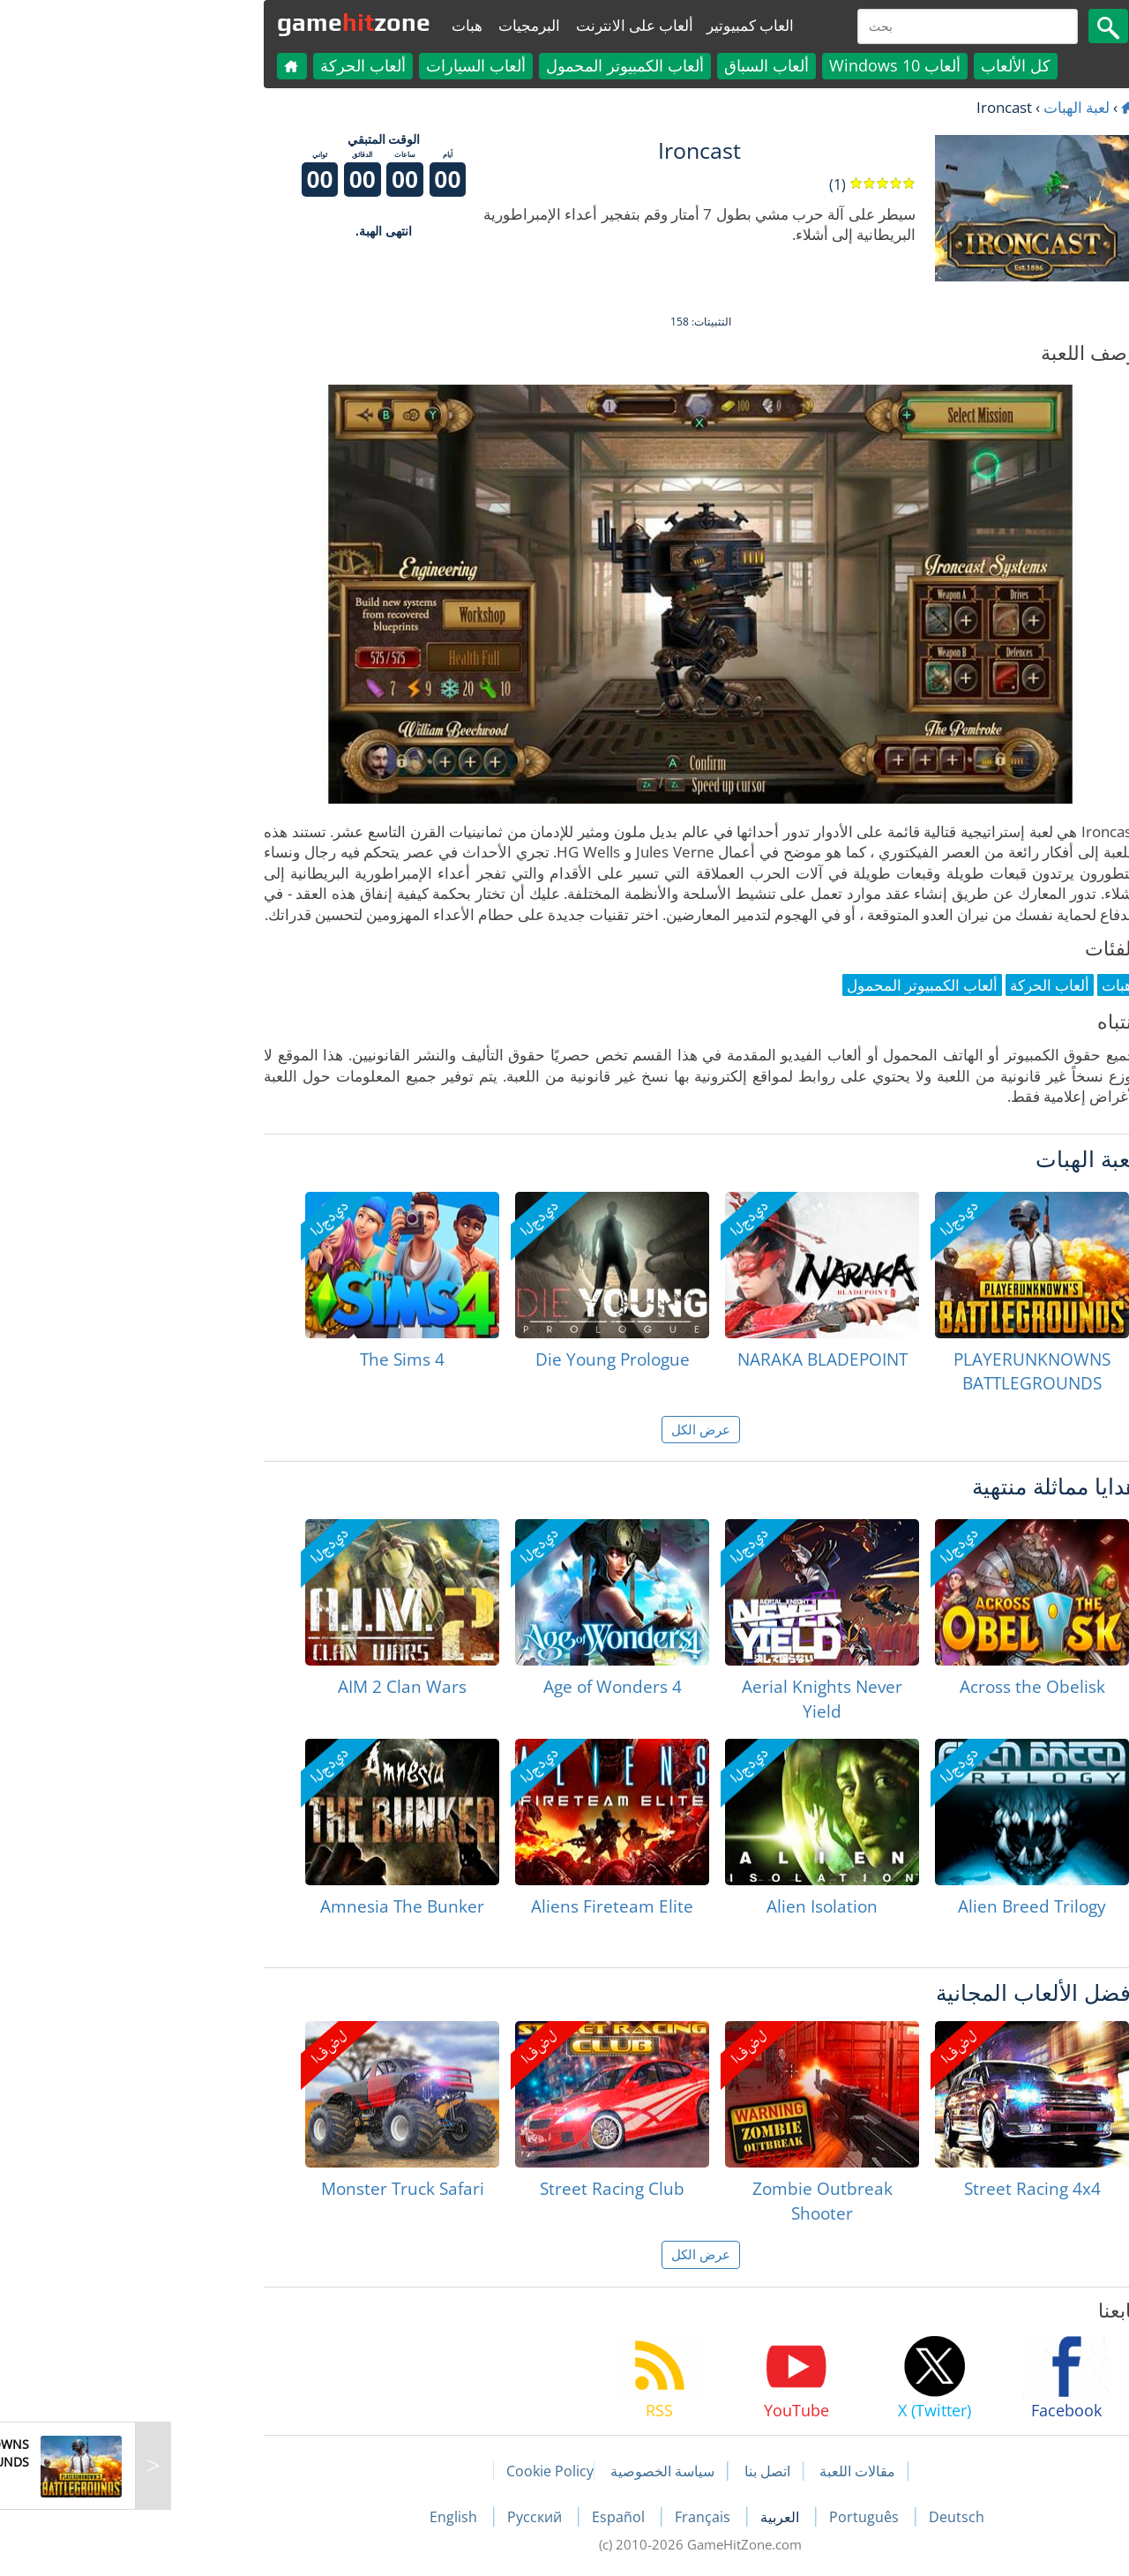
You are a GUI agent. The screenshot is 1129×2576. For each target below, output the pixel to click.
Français (568, 2517)
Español (484, 2517)
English (319, 2517)
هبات (331, 25)
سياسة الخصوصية (527, 2471)
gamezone (218, 22)
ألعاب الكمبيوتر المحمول (489, 65)
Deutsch (821, 2517)
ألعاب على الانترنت (498, 25)
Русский (400, 2517)
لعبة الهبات (941, 107)
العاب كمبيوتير (614, 25)
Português (729, 2517)
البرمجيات (393, 25)
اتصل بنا (631, 2471)
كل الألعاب (880, 65)
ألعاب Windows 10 (759, 65)
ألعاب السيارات (340, 65)
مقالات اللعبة (721, 2471)
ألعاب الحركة (227, 65)
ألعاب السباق (630, 65)
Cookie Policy (414, 2471)
